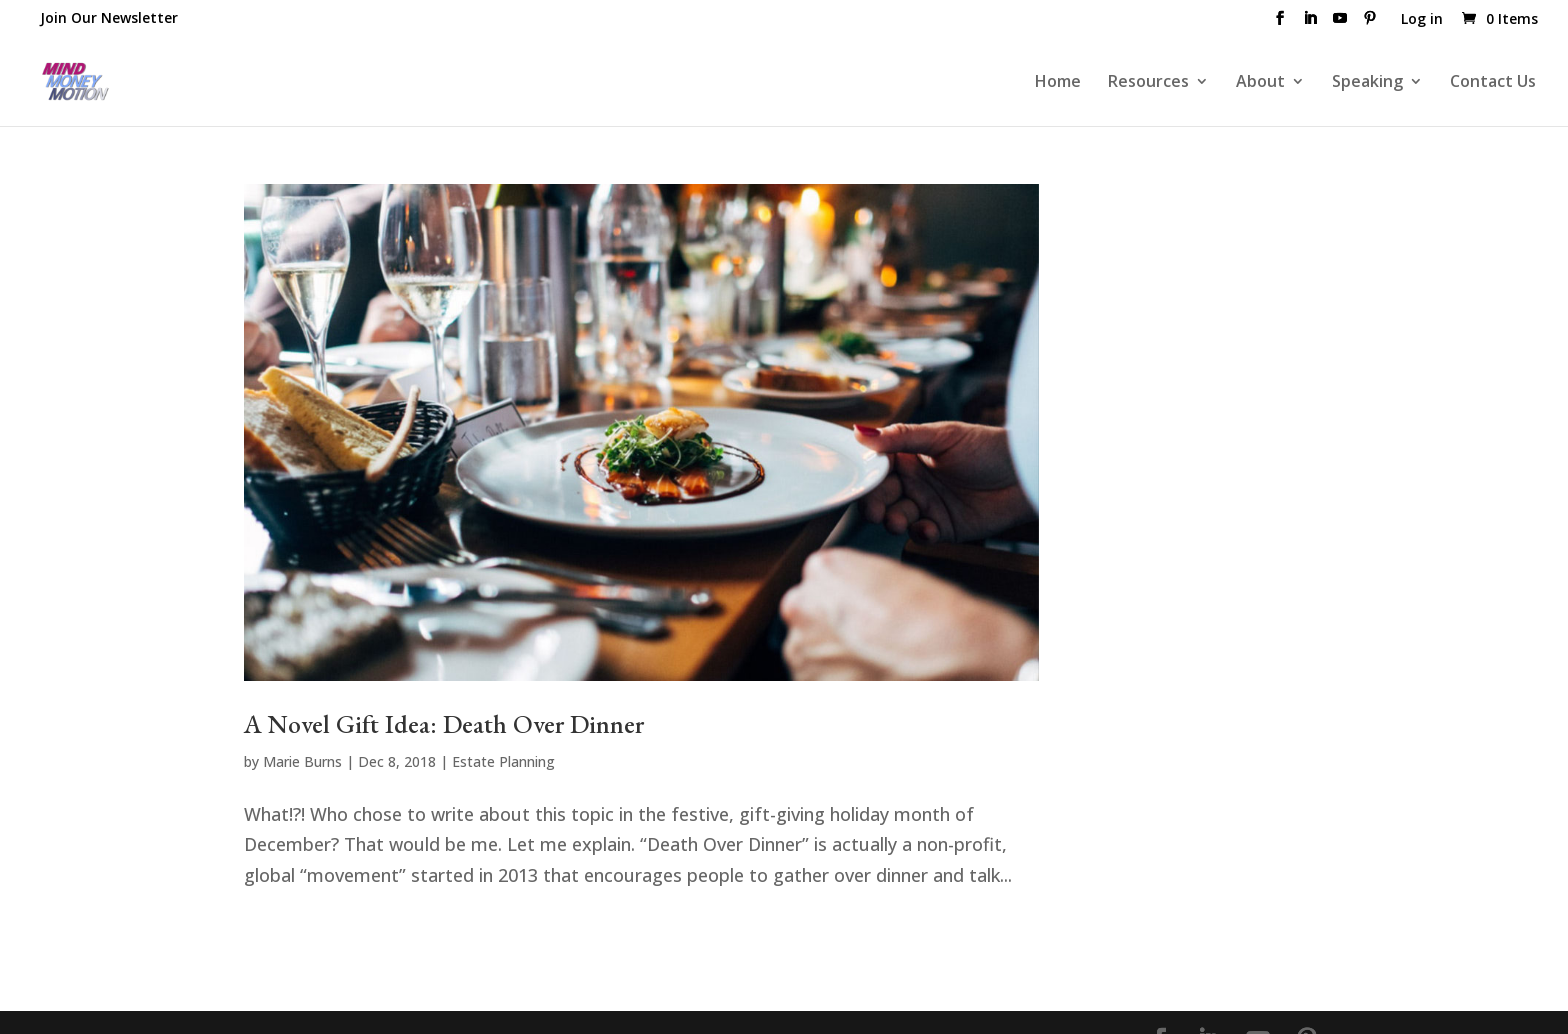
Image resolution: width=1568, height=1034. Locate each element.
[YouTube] (1340, 24)
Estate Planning (503, 761)
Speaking (1367, 83)
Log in (1422, 20)
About (1260, 83)
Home (1058, 83)
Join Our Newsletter (109, 17)
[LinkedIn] (1310, 24)
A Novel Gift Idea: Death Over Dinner (444, 724)
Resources (1148, 83)
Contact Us (1493, 83)
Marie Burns (302, 761)
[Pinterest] (1370, 24)
